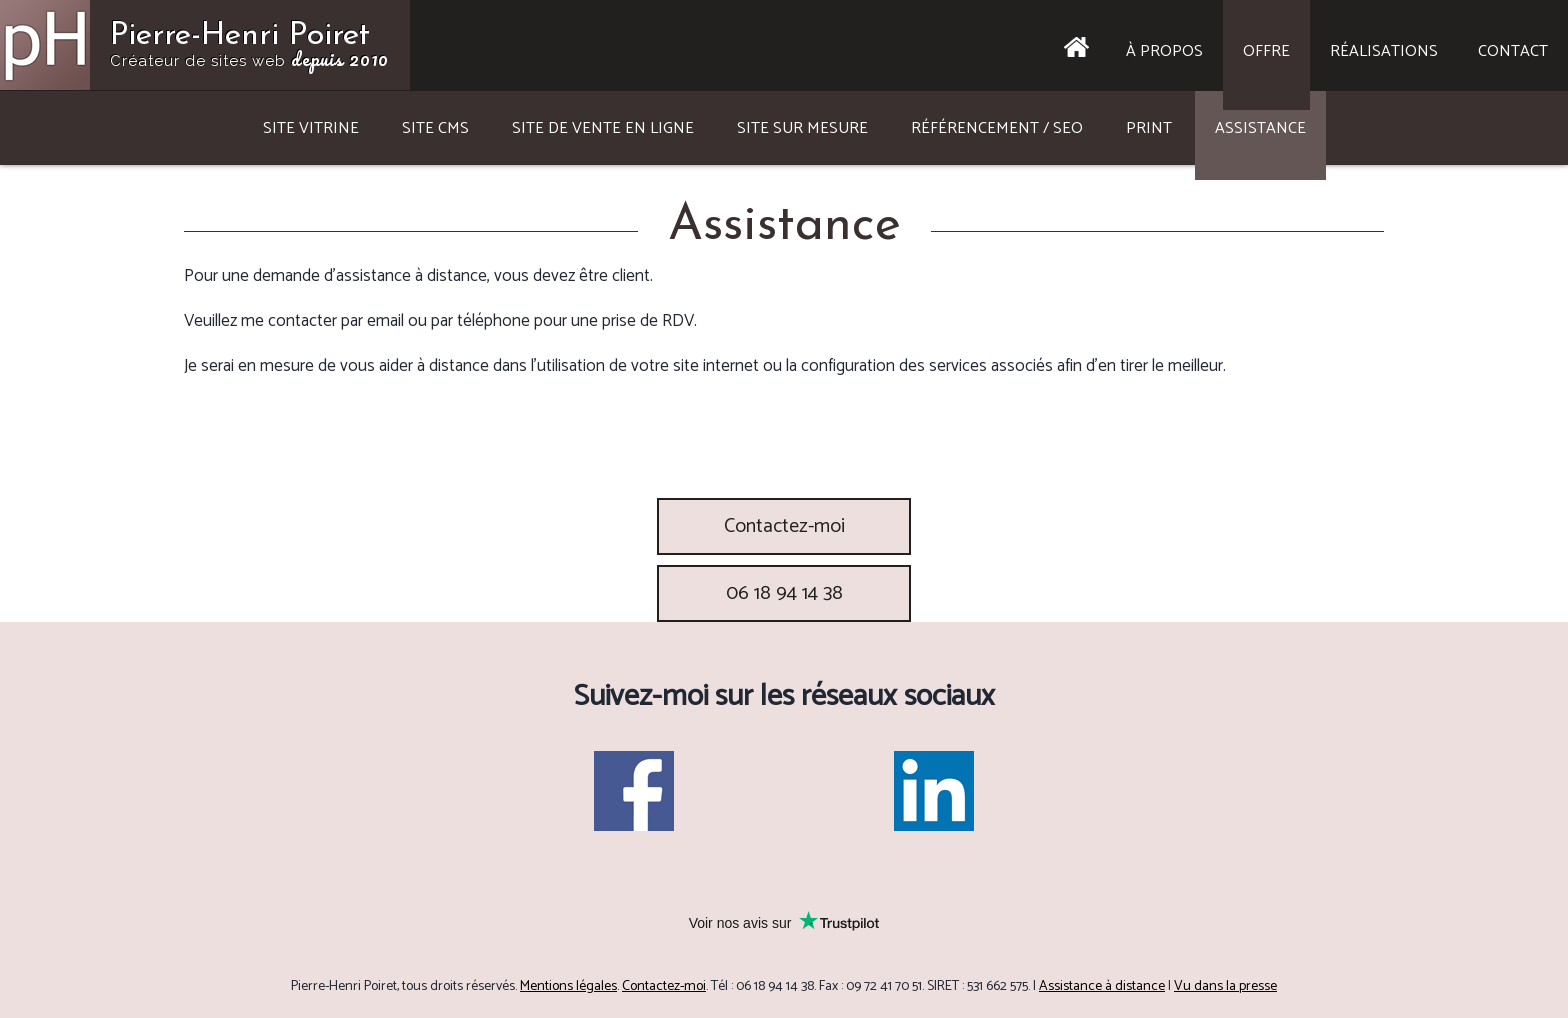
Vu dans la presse (1225, 986)
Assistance (1260, 128)
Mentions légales (568, 986)
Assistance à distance (1102, 986)
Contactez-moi (784, 526)
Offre (1266, 51)
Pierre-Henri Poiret (249, 47)
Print (1149, 128)
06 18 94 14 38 (784, 593)
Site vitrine (311, 128)
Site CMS (435, 128)
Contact (1513, 51)
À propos (1164, 51)
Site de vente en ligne (603, 128)
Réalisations (1384, 51)
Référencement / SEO (997, 128)
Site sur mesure (802, 128)
